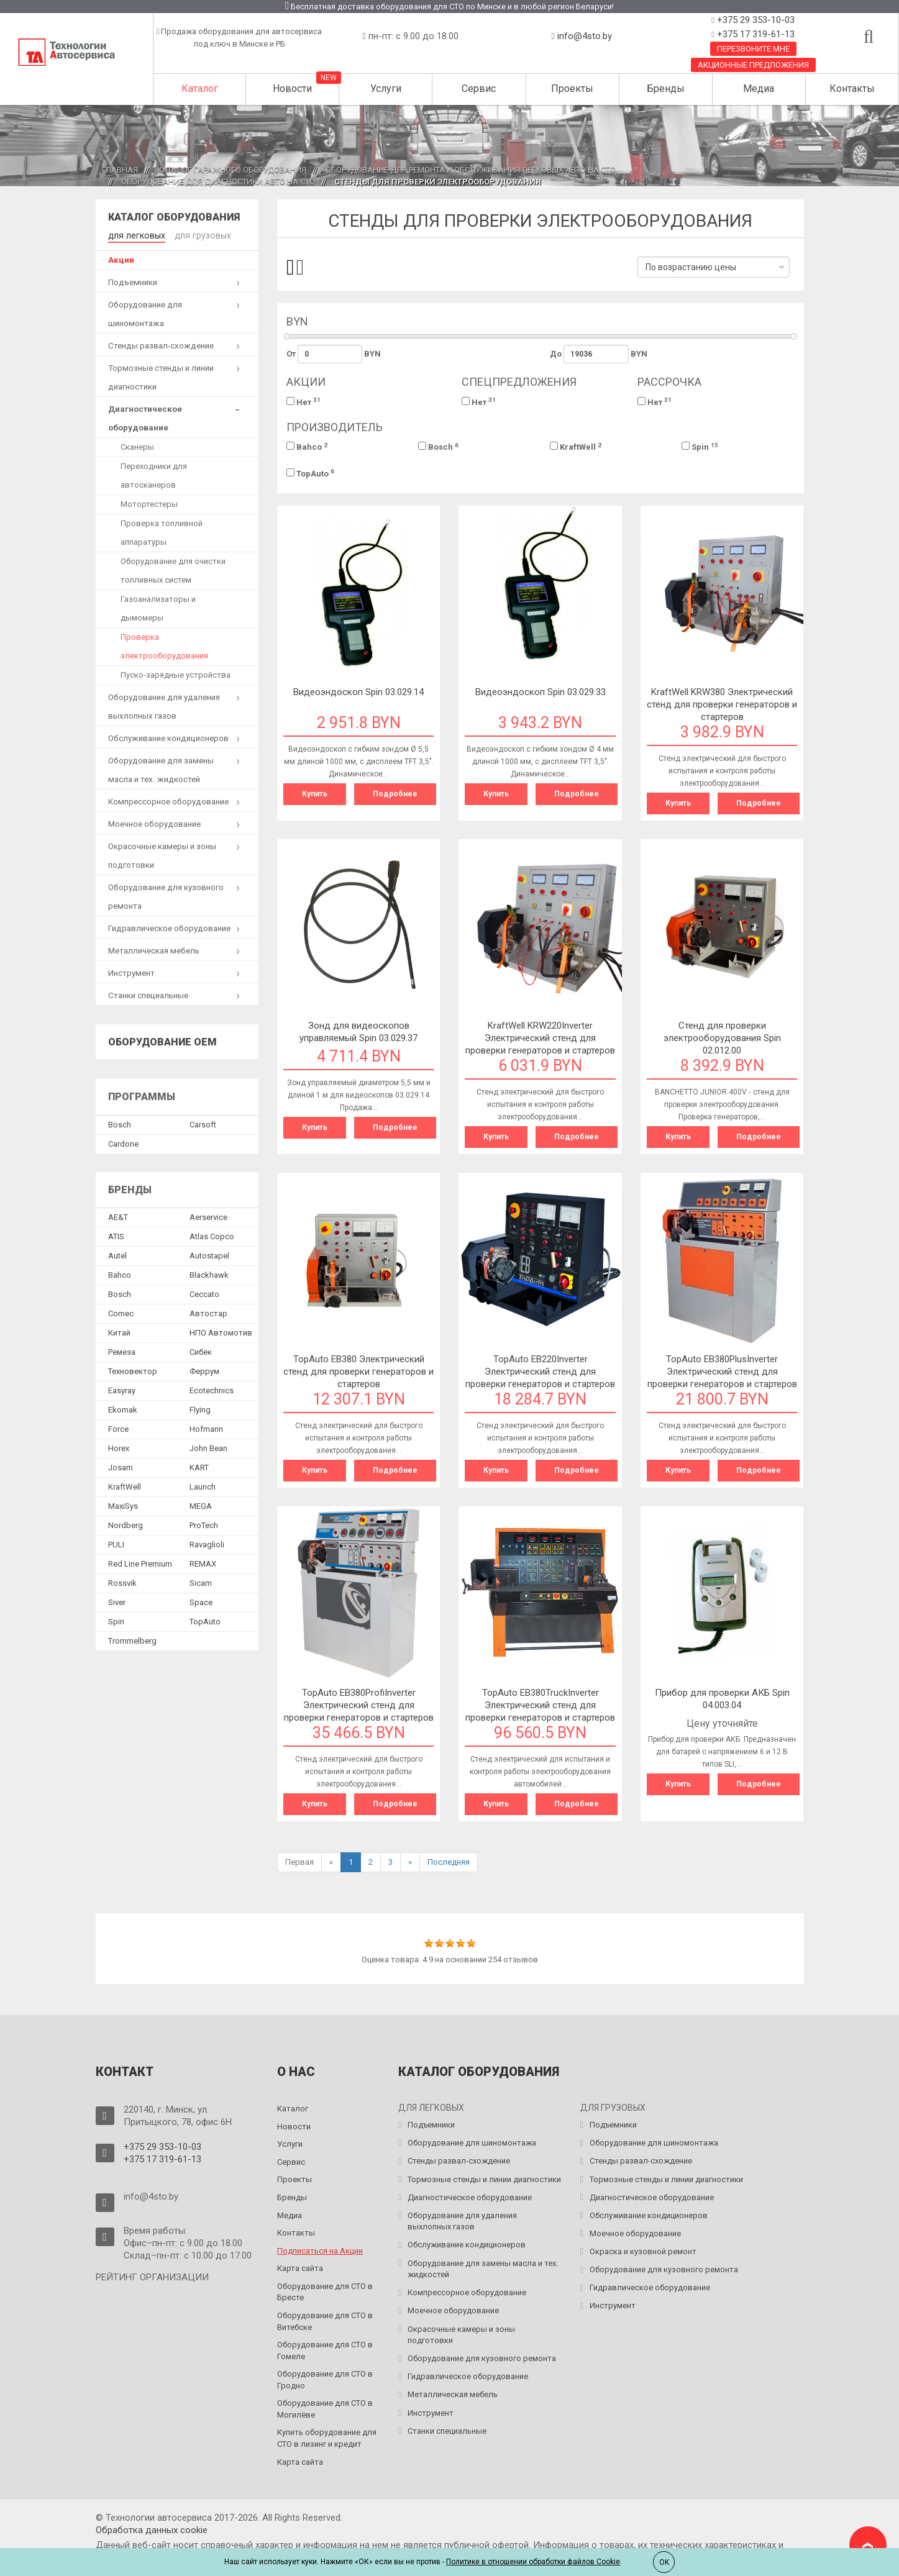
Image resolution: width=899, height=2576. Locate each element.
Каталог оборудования (174, 217)
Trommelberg (132, 1639)
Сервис (479, 88)
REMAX (202, 1562)
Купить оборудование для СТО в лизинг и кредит (326, 2438)
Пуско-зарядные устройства (175, 673)
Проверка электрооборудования (164, 645)
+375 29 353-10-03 (754, 19)
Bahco (306, 447)
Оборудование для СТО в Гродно (325, 2379)
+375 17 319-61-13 (754, 34)
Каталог (199, 88)
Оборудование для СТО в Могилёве (325, 2408)
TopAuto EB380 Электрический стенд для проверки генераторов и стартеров (358, 1372)
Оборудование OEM (162, 1041)
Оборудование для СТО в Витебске (325, 2321)
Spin (700, 447)
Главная (120, 170)
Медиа (758, 88)
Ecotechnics (211, 1389)
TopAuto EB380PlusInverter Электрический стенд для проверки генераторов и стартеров (722, 1372)
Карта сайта (300, 2268)
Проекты (572, 88)
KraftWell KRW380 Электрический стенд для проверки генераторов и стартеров (722, 704)
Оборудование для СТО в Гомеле (325, 2350)
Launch (202, 1485)
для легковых (134, 234)
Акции (121, 258)
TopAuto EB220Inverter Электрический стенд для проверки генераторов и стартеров (540, 1372)
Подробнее (395, 794)
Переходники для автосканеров (154, 474)
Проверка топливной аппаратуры (162, 531)
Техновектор (132, 1370)
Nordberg (125, 1524)
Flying (200, 1408)
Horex (118, 1447)
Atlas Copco (211, 1235)
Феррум (204, 1370)
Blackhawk (209, 1273)
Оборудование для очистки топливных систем (173, 569)
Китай (119, 1331)
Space (200, 1601)
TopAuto (310, 473)
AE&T (118, 1216)
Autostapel (209, 1254)
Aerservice (208, 1216)
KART (199, 1466)
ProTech (203, 1524)
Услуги (385, 88)
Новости (292, 88)
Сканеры (137, 445)
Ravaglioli (206, 1543)
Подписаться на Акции (320, 2250)
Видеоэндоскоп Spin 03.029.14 (358, 692)
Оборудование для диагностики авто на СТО (218, 181)
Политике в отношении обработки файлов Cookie (533, 2561)
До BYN (599, 354)
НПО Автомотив (220, 1331)
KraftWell (575, 447)
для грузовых (196, 234)
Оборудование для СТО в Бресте (325, 2292)
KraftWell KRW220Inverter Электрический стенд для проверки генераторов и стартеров (540, 1038)
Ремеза (121, 1350)
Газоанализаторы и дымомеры (158, 607)
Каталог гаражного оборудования (231, 170)
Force (118, 1427)
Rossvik (122, 1581)
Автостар (208, 1312)
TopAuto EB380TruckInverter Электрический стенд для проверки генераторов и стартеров (540, 1705)
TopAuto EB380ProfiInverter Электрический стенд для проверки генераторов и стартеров (359, 1705)
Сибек (200, 1350)
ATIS (116, 1235)
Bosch (438, 447)
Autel (117, 1254)
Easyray (121, 1389)
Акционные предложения (753, 65)
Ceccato (204, 1293)
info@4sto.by (584, 36)
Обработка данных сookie (152, 2530)
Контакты (852, 88)
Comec (121, 1312)
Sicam (200, 1581)
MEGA (200, 1504)
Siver (116, 1601)
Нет (303, 401)
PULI (116, 1543)
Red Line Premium (140, 1562)
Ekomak (122, 1408)
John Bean (208, 1447)
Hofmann (206, 1427)
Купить (314, 794)
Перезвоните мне (753, 48)
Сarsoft (202, 1123)
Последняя (448, 1862)
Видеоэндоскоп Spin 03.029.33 (540, 692)
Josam (120, 1466)
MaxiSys (123, 1504)
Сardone (123, 1142)
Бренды (666, 88)
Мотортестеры (149, 502)
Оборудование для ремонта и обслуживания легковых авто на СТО (471, 170)
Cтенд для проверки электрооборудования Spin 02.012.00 (722, 1038)
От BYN (333, 354)
